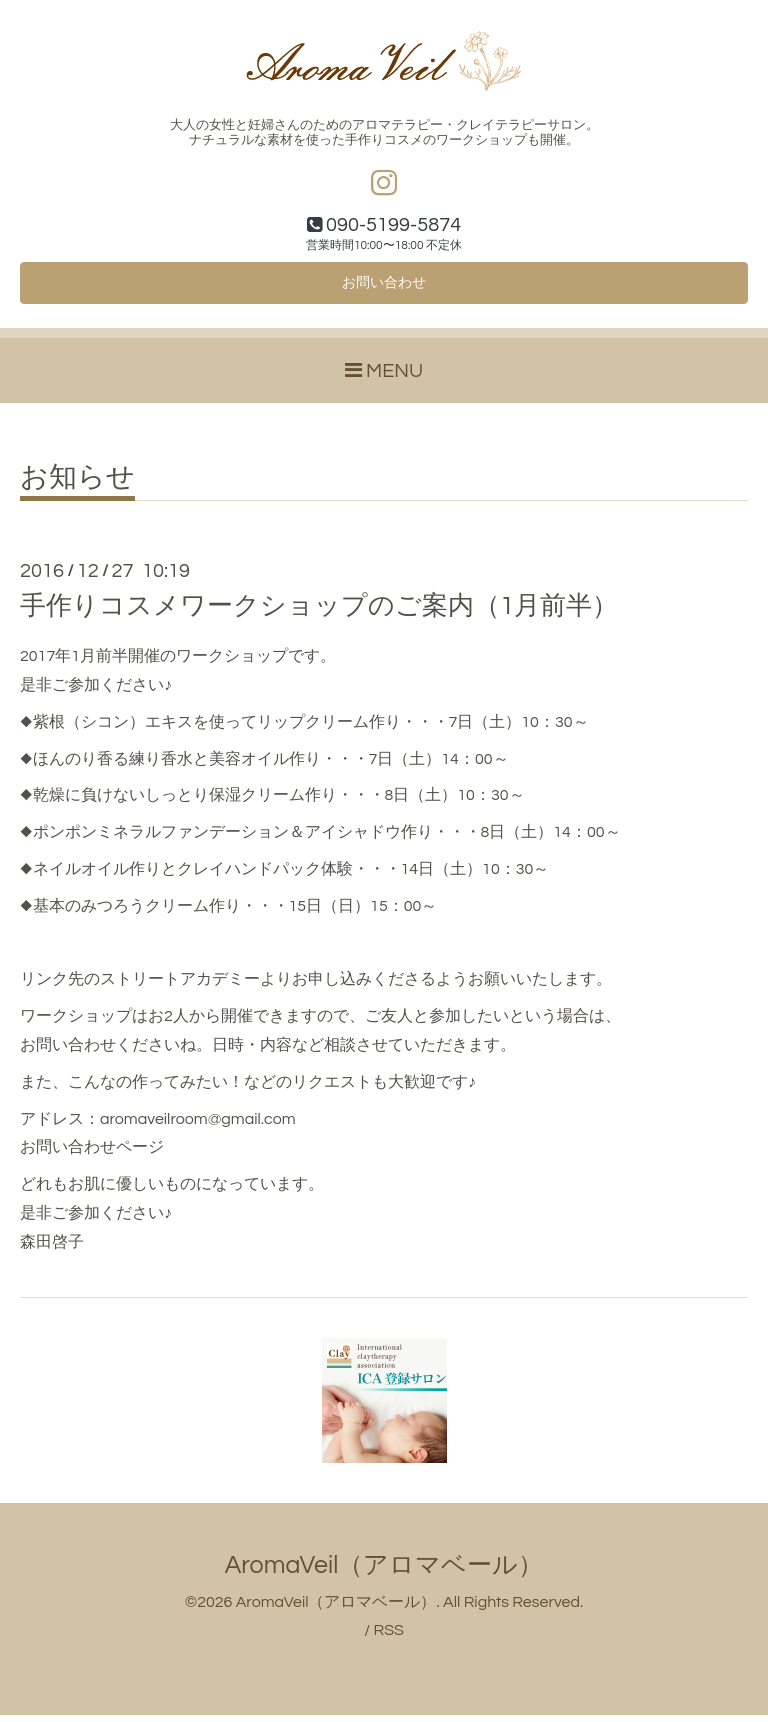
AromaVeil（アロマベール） (384, 1571)
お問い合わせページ (92, 1154)
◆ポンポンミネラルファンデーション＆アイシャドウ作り (226, 839)
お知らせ (77, 485)
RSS (388, 1637)
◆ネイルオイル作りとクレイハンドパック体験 (186, 876)
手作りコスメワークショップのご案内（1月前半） (319, 613)
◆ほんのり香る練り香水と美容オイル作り (170, 765)
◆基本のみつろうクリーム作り (130, 913)
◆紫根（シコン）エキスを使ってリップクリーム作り (210, 729)
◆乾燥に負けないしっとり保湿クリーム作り (178, 802)
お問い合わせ (384, 288)
